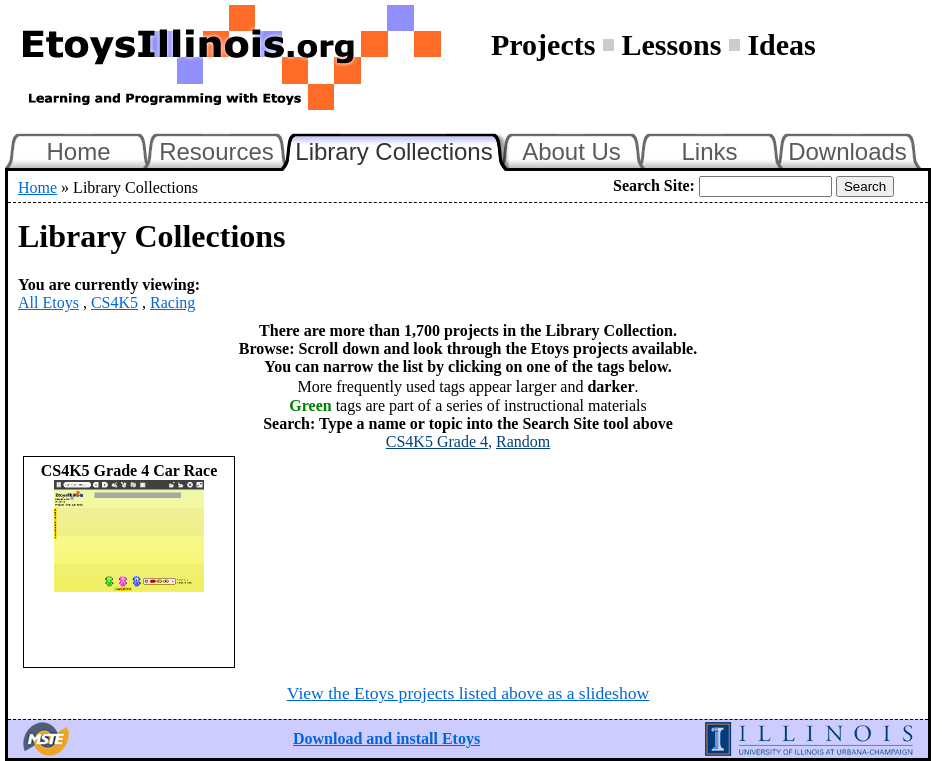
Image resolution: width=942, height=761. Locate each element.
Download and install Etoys (386, 738)
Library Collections (402, 149)
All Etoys (48, 302)
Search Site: (654, 185)
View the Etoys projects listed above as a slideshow (468, 693)
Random (523, 441)
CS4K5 (114, 302)
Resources (216, 151)
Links (709, 151)
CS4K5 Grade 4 (437, 441)
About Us (571, 151)
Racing (172, 302)
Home (78, 151)
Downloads (847, 151)
